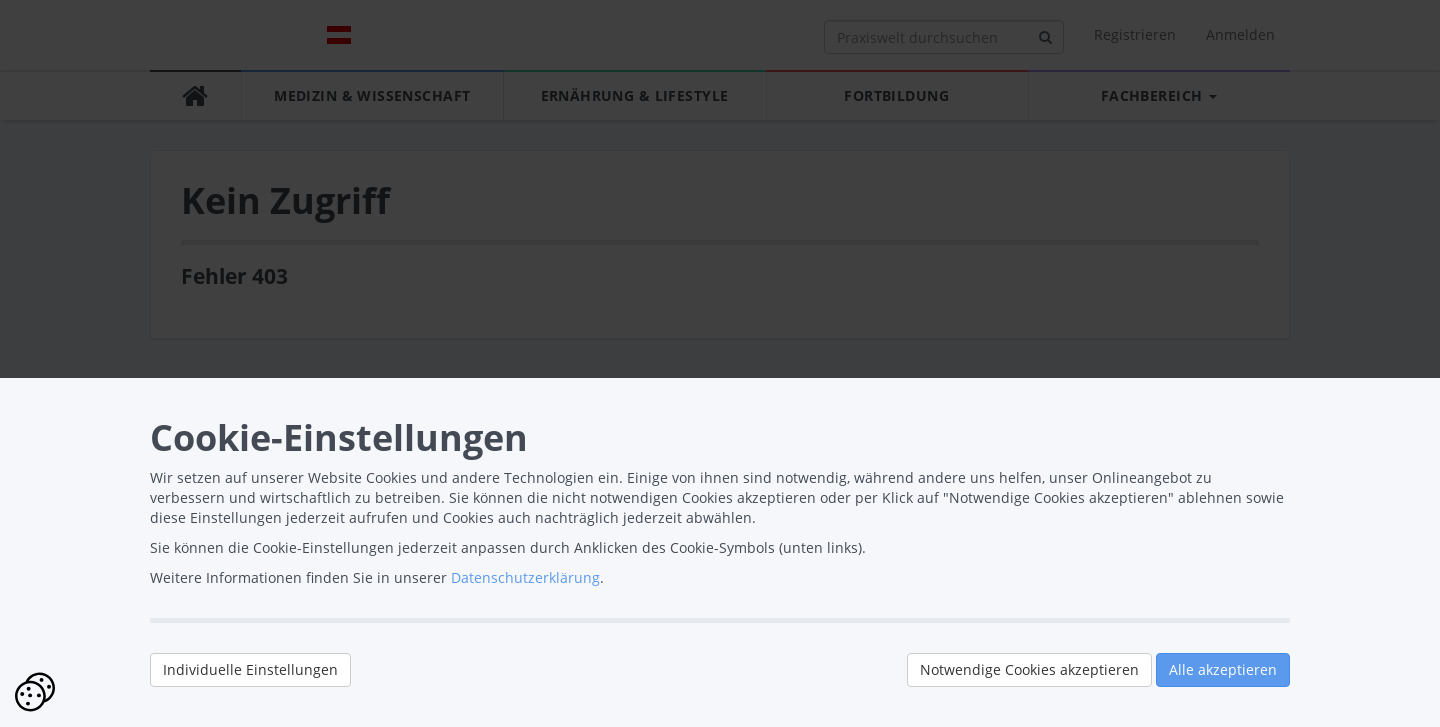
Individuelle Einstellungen (250, 669)
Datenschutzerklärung (525, 577)
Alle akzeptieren (1223, 669)
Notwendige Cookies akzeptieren (1029, 669)
